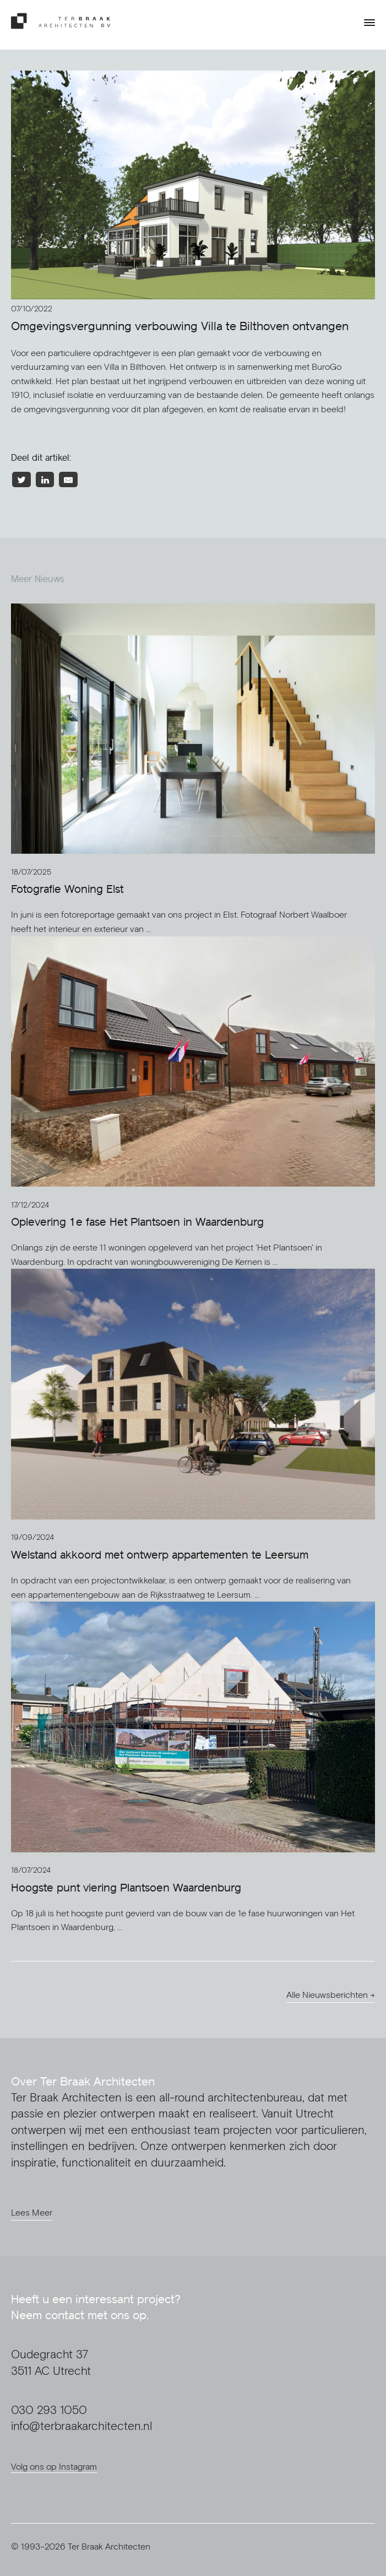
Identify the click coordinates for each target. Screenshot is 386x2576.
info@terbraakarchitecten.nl (81, 2426)
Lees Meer (31, 2212)
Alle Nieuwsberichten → (330, 1995)
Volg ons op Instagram (54, 2466)
